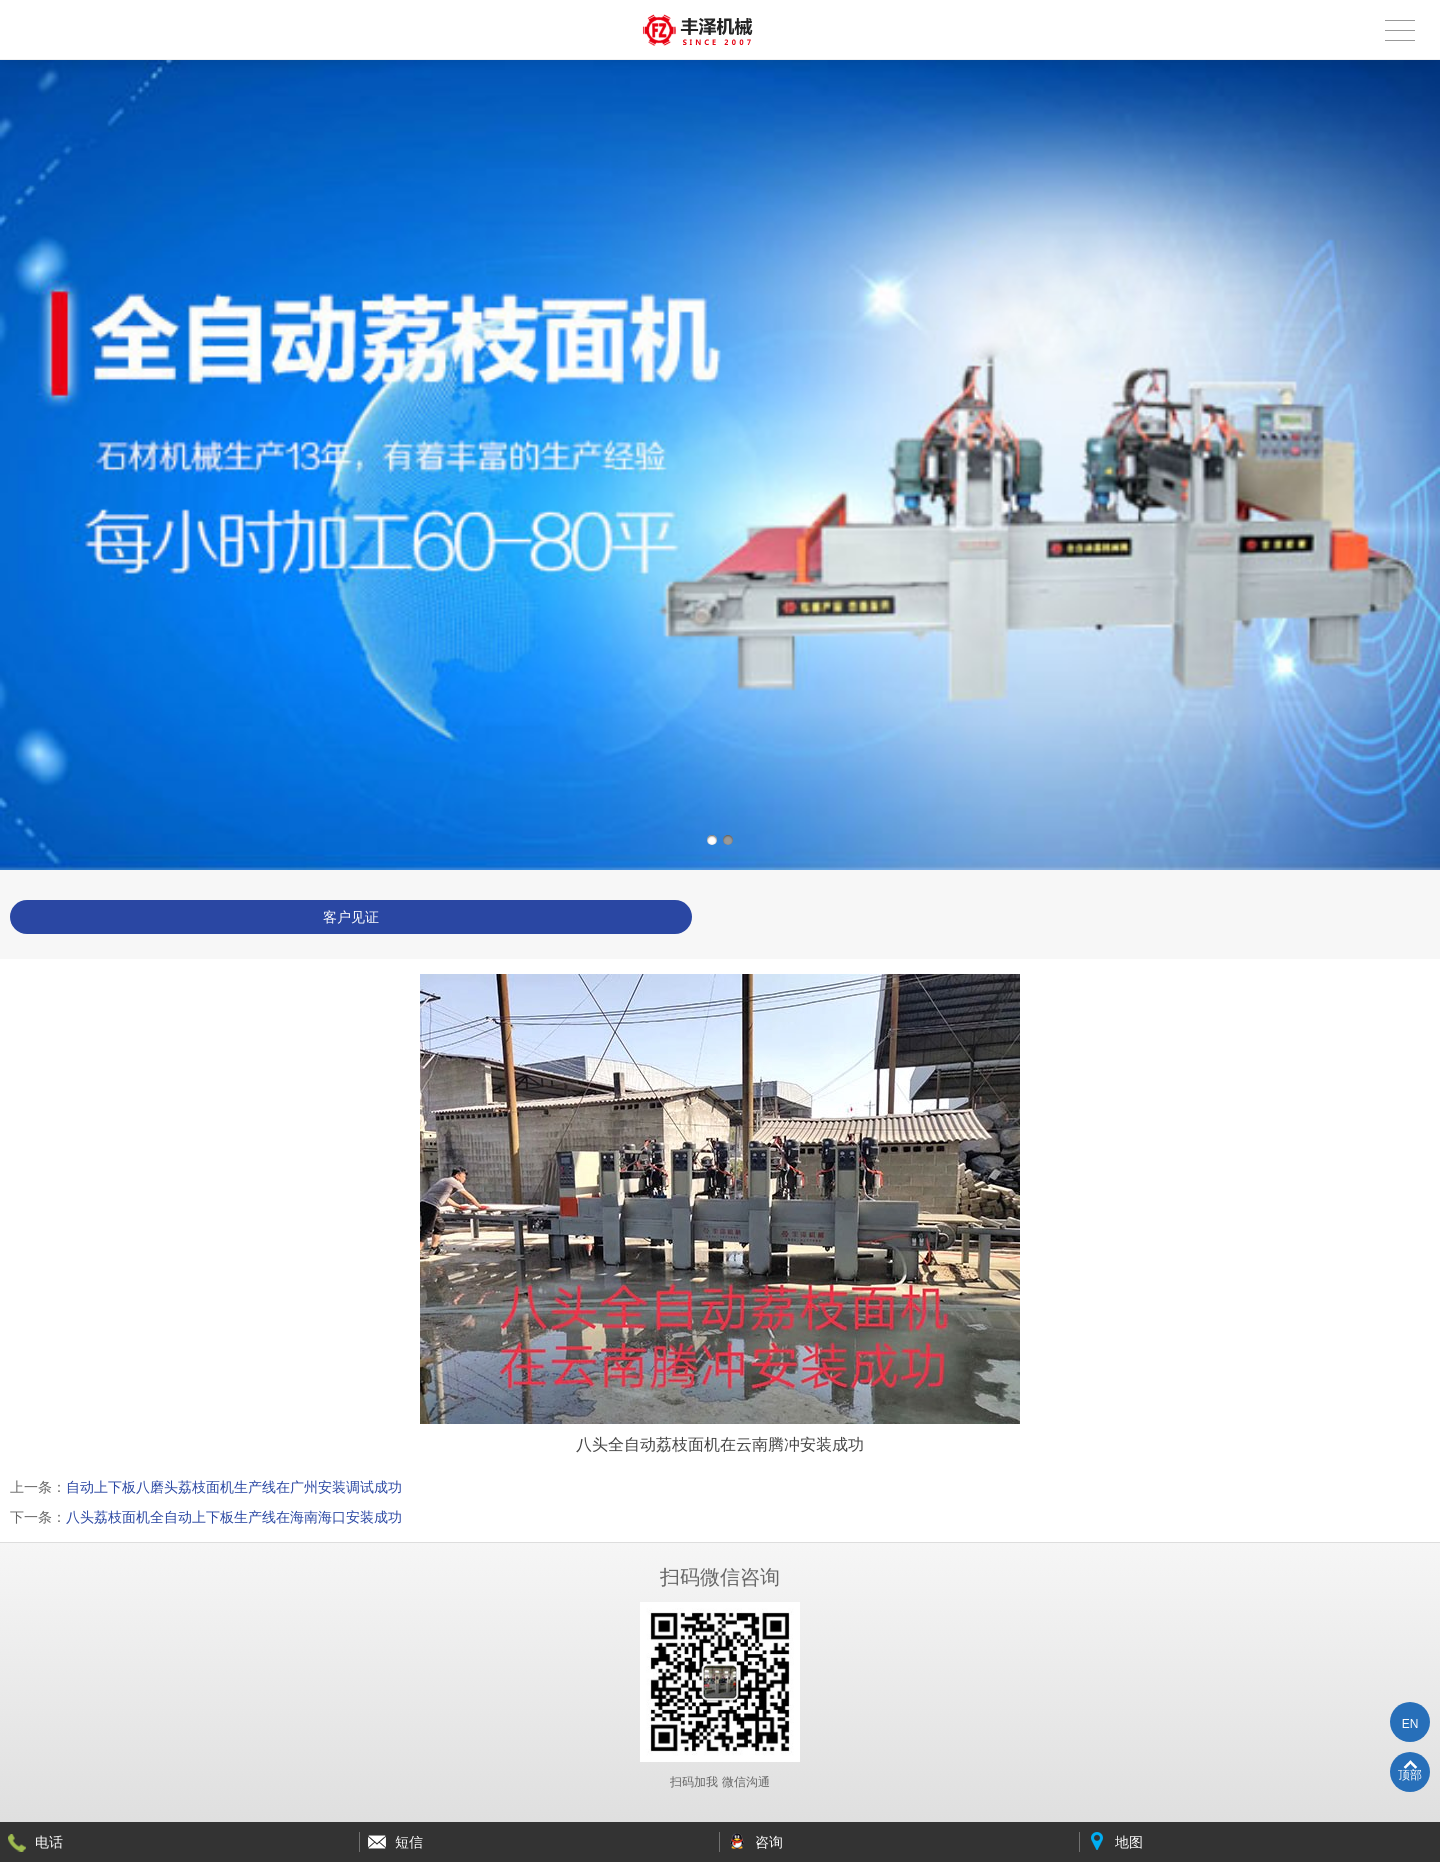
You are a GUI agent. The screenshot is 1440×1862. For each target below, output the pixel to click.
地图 (1129, 1842)
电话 (49, 1842)
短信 (409, 1842)
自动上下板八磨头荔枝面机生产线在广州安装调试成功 (234, 1487)
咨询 (769, 1842)
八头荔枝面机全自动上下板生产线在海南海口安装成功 (234, 1517)
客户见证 (351, 917)
